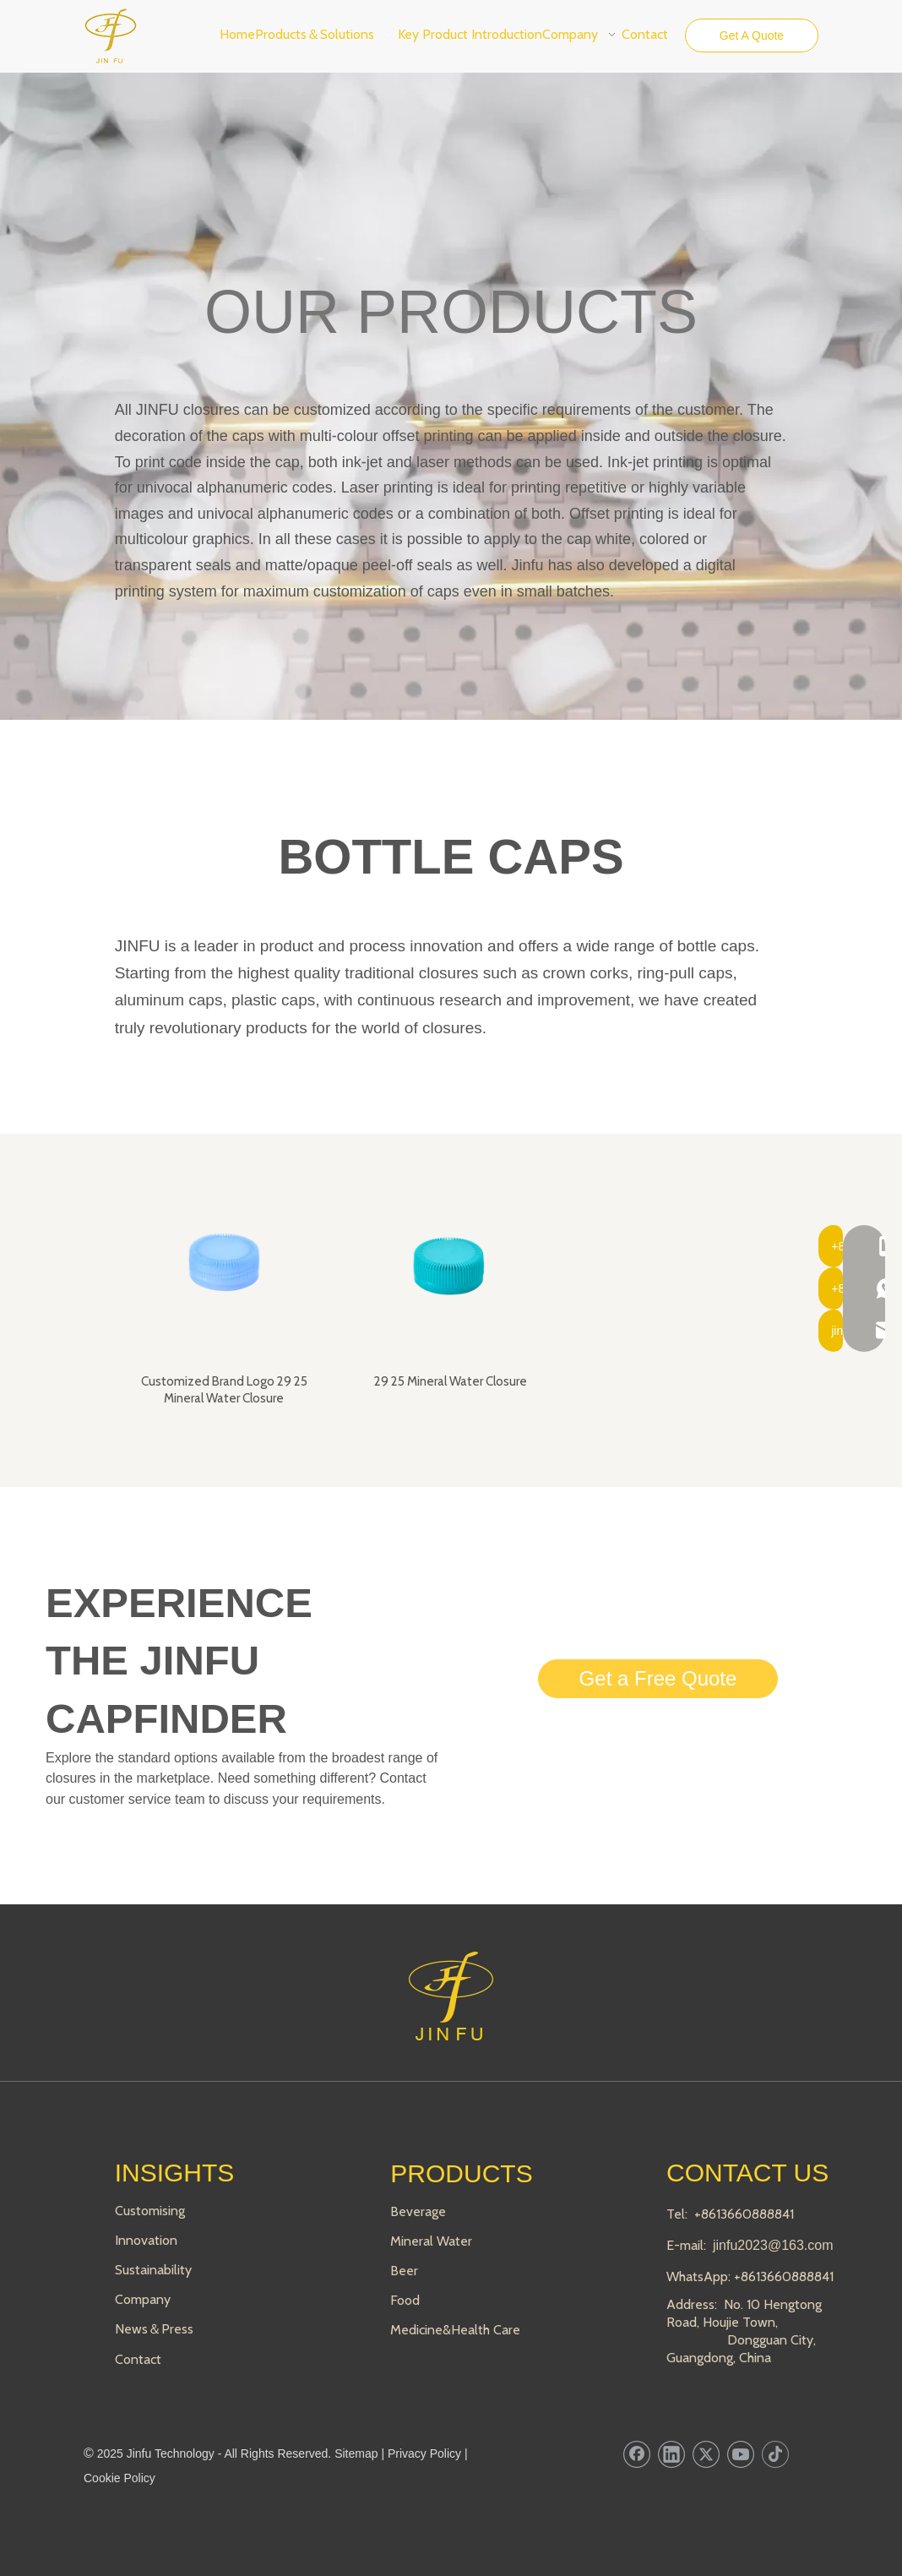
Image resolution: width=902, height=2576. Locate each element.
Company (143, 2299)
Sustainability (153, 2270)
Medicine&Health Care (455, 2330)
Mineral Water (431, 2241)
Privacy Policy (424, 2453)
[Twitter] (706, 2454)
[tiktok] (775, 2454)
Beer (404, 2271)
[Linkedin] (671, 2454)
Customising (150, 2211)
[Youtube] (740, 2454)
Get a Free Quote (658, 1678)
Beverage (418, 2211)
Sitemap (356, 2453)
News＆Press (154, 2329)
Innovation (146, 2240)
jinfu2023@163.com (773, 2245)
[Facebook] (636, 2454)
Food (405, 2300)
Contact (138, 2359)
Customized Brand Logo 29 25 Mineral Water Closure (224, 1390)
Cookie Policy (119, 2478)
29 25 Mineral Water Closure (450, 1381)
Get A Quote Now (752, 40)
